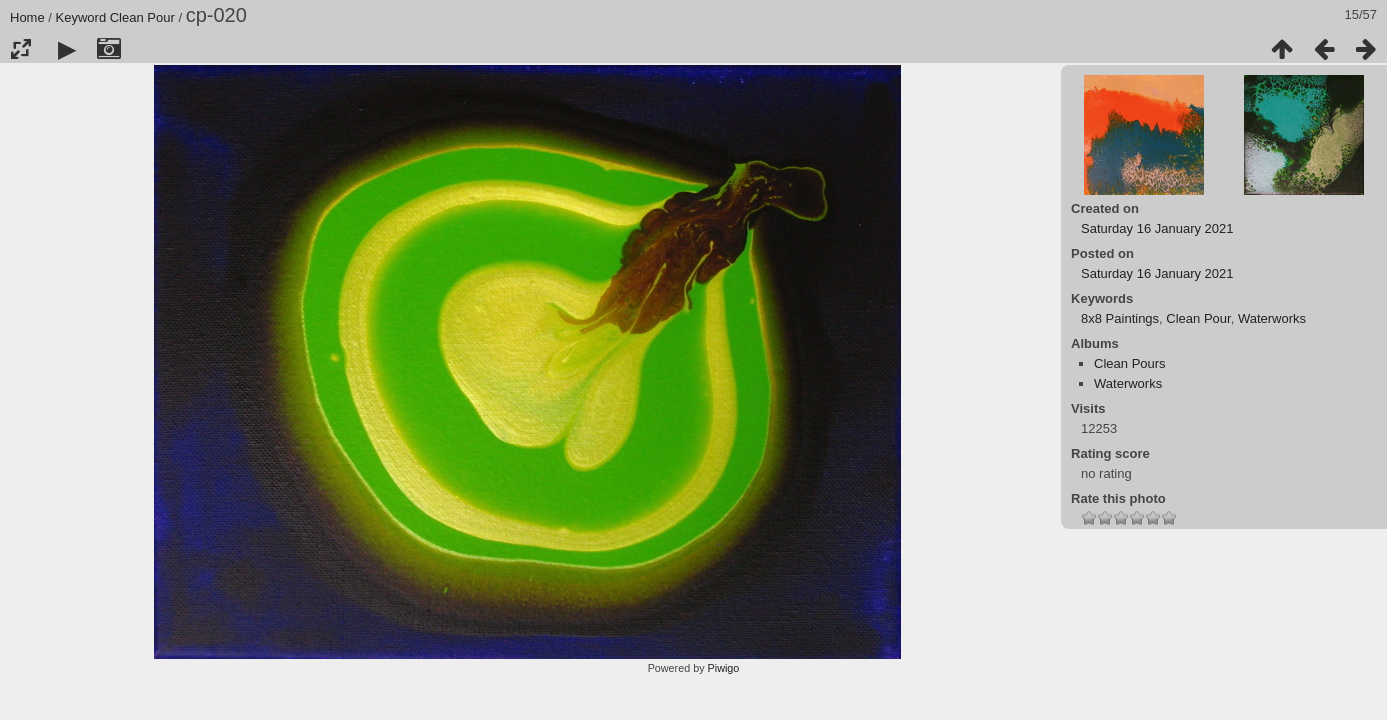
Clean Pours (1130, 363)
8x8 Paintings (1120, 318)
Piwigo (724, 668)
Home (27, 17)
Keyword (81, 17)
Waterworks (1272, 318)
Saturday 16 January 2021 (1157, 228)
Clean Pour (142, 17)
